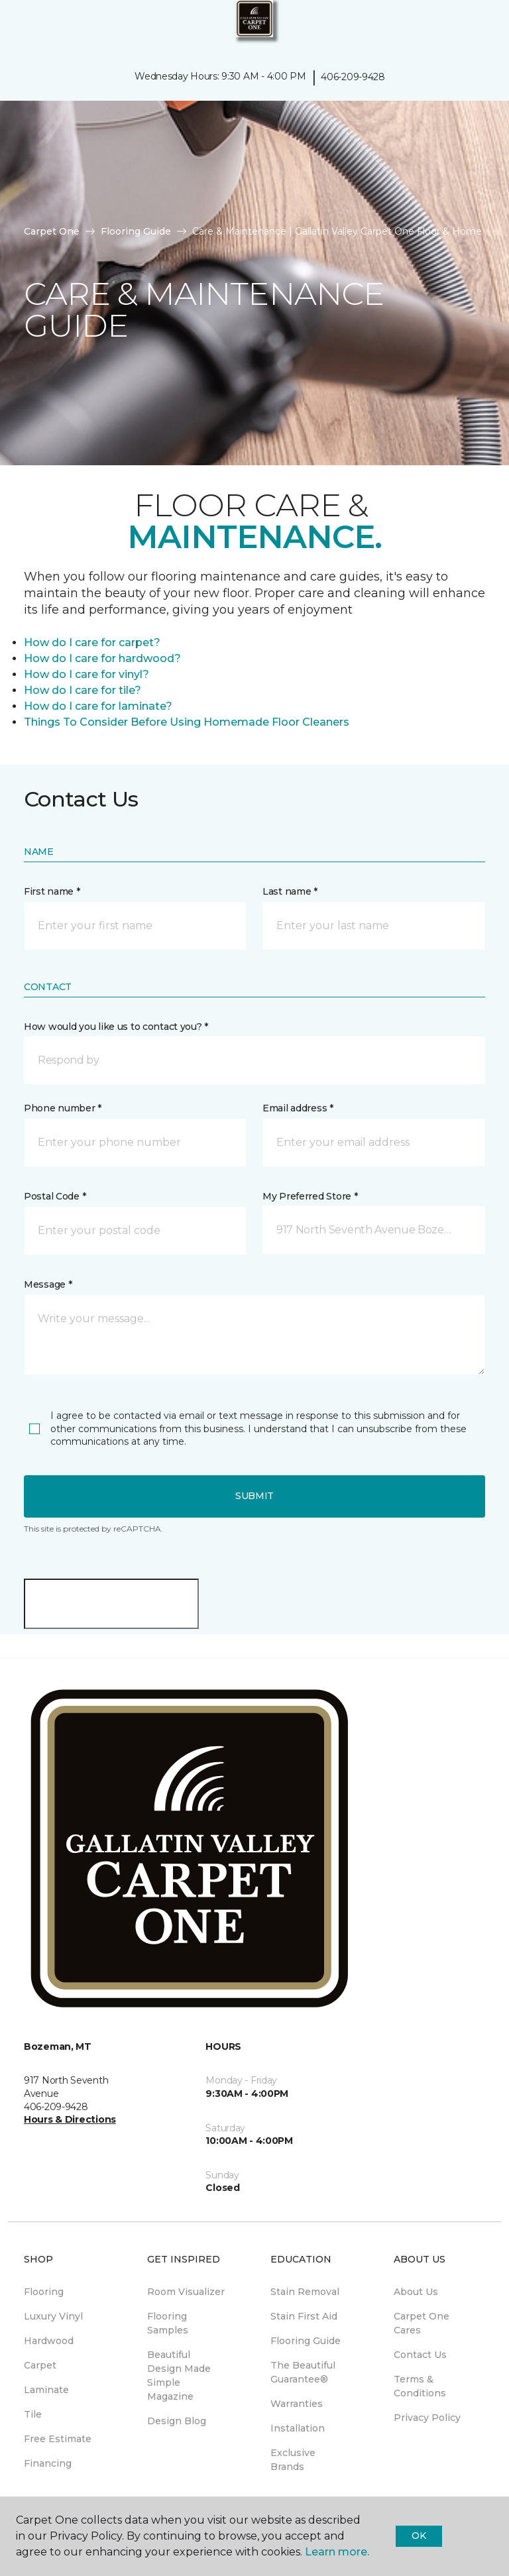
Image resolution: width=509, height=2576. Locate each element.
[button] (459, 26)
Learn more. (337, 2552)
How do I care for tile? (82, 690)
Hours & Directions (70, 2119)
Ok (418, 2536)
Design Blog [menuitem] (176, 2421)
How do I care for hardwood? (102, 658)
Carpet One (52, 231)
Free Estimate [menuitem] (57, 2439)
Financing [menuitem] (48, 2463)
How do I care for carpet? (92, 642)
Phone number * (62, 1108)
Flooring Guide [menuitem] (305, 2341)
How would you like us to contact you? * (116, 1026)
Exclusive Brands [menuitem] (292, 2460)
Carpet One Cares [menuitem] (421, 2323)
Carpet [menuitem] (40, 2365)
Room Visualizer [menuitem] (186, 2292)
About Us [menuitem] (416, 2292)
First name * (52, 891)
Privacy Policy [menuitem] (427, 2418)
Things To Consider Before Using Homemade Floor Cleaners (186, 722)
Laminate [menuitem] (46, 2390)
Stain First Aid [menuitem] (303, 2316)
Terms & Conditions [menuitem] (420, 2386)
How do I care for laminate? (98, 706)
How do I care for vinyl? (86, 674)
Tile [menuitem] (33, 2414)
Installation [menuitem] (297, 2428)
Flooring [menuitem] (44, 2292)
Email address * (297, 1108)
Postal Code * (54, 1196)
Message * (48, 1284)
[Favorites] (474, 26)
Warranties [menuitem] (296, 2404)
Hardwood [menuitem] (49, 2341)
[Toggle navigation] (19, 26)
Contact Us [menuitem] (420, 2355)
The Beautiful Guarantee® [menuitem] (302, 2372)
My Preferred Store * (309, 1196)
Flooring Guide (136, 231)
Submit (254, 1496)
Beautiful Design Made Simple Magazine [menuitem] (179, 2375)
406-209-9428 (353, 77)
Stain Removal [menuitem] (304, 2292)
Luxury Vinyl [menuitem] (53, 2316)
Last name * (289, 891)
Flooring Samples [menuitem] (167, 2323)
